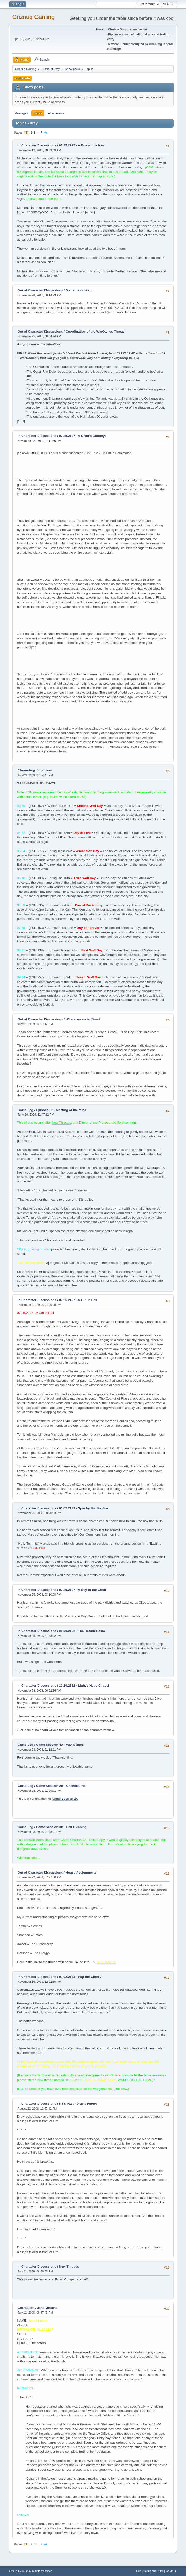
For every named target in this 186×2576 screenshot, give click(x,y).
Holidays (45, 770)
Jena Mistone (47, 2307)
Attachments (56, 113)
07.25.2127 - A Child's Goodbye (83, 436)
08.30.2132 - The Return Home (82, 1631)
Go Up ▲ (171, 2570)
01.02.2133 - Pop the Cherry (80, 1977)
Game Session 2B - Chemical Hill (61, 1786)
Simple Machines (42, 2570)
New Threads (61, 1122)
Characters (25, 2307)
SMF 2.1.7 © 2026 (20, 2570)
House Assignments (81, 1872)
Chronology (26, 770)
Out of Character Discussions (40, 290)
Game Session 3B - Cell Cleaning (61, 1827)
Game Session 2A (65, 1798)
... (38, 132)
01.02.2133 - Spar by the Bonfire (83, 1508)
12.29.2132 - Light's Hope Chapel (84, 1685)
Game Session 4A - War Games (60, 1744)
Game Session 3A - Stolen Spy (83, 1840)
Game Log (25, 1110)
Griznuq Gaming (33, 17)
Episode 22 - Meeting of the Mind (61, 1110)
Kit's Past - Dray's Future (78, 2103)
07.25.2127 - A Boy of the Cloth (82, 1590)
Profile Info (22, 78)
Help (138, 2570)
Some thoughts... (79, 290)
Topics (38, 113)
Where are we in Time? (83, 1019)
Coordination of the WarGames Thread (95, 331)
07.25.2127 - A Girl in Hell (78, 1300)
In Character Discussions (36, 145)
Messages (21, 113)
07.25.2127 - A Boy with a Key (81, 145)
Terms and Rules (153, 2570)
